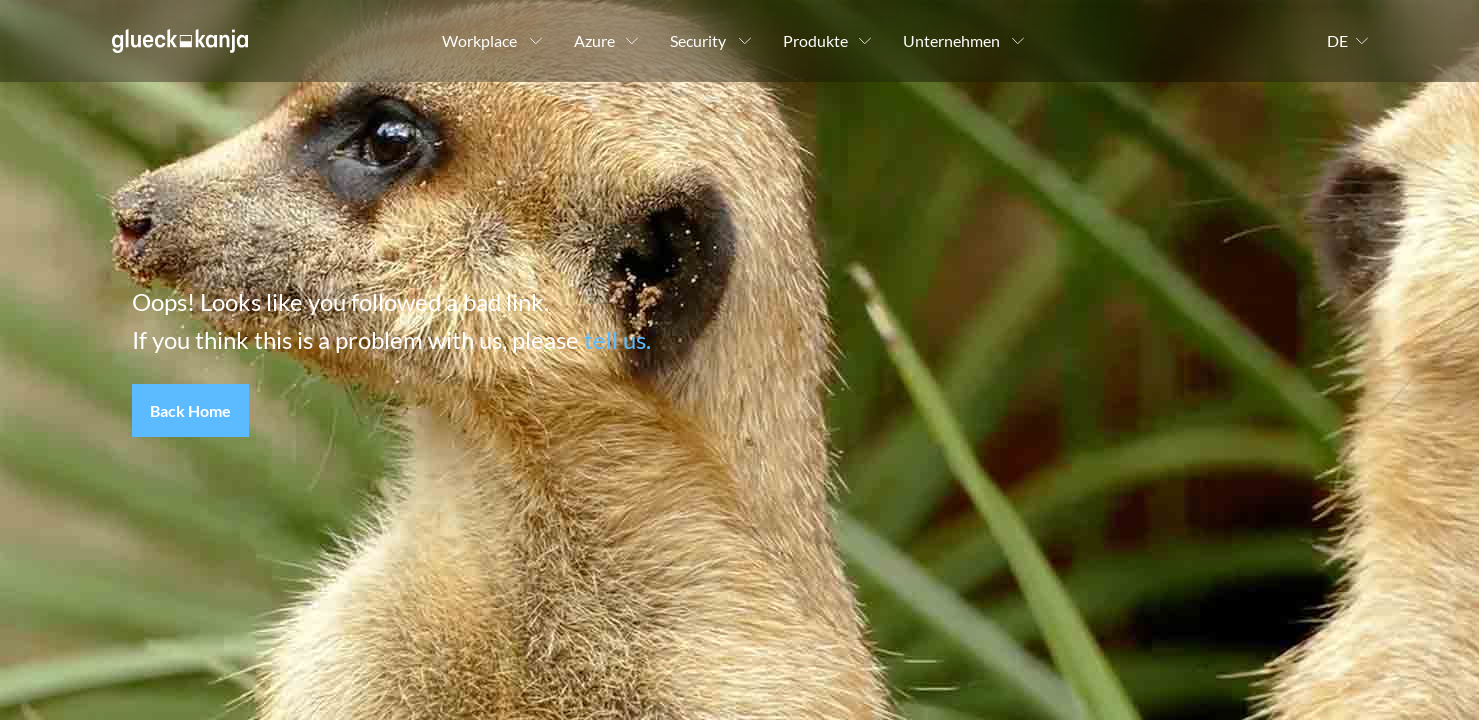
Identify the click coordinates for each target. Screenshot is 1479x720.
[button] (190, 411)
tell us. (617, 339)
